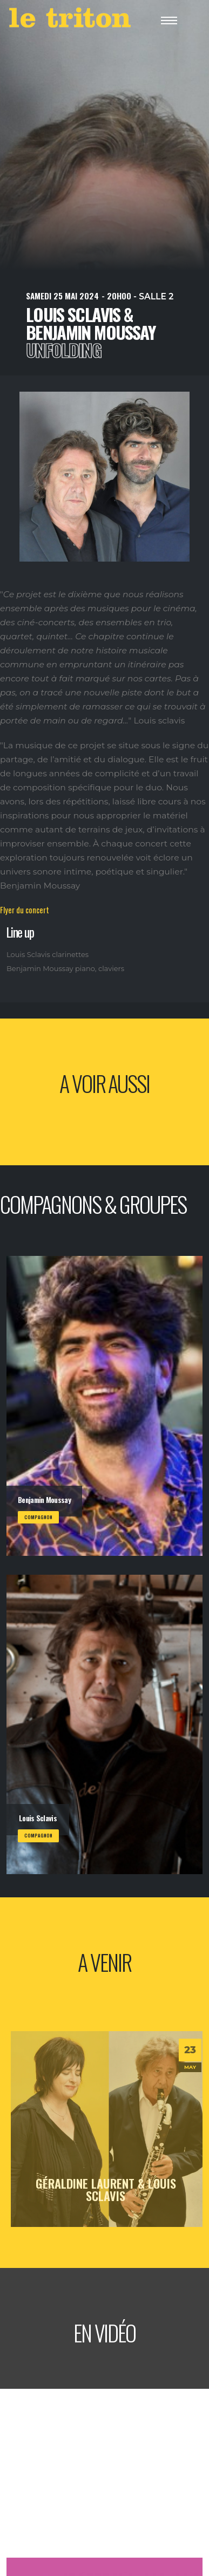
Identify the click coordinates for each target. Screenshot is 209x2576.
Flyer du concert (24, 909)
